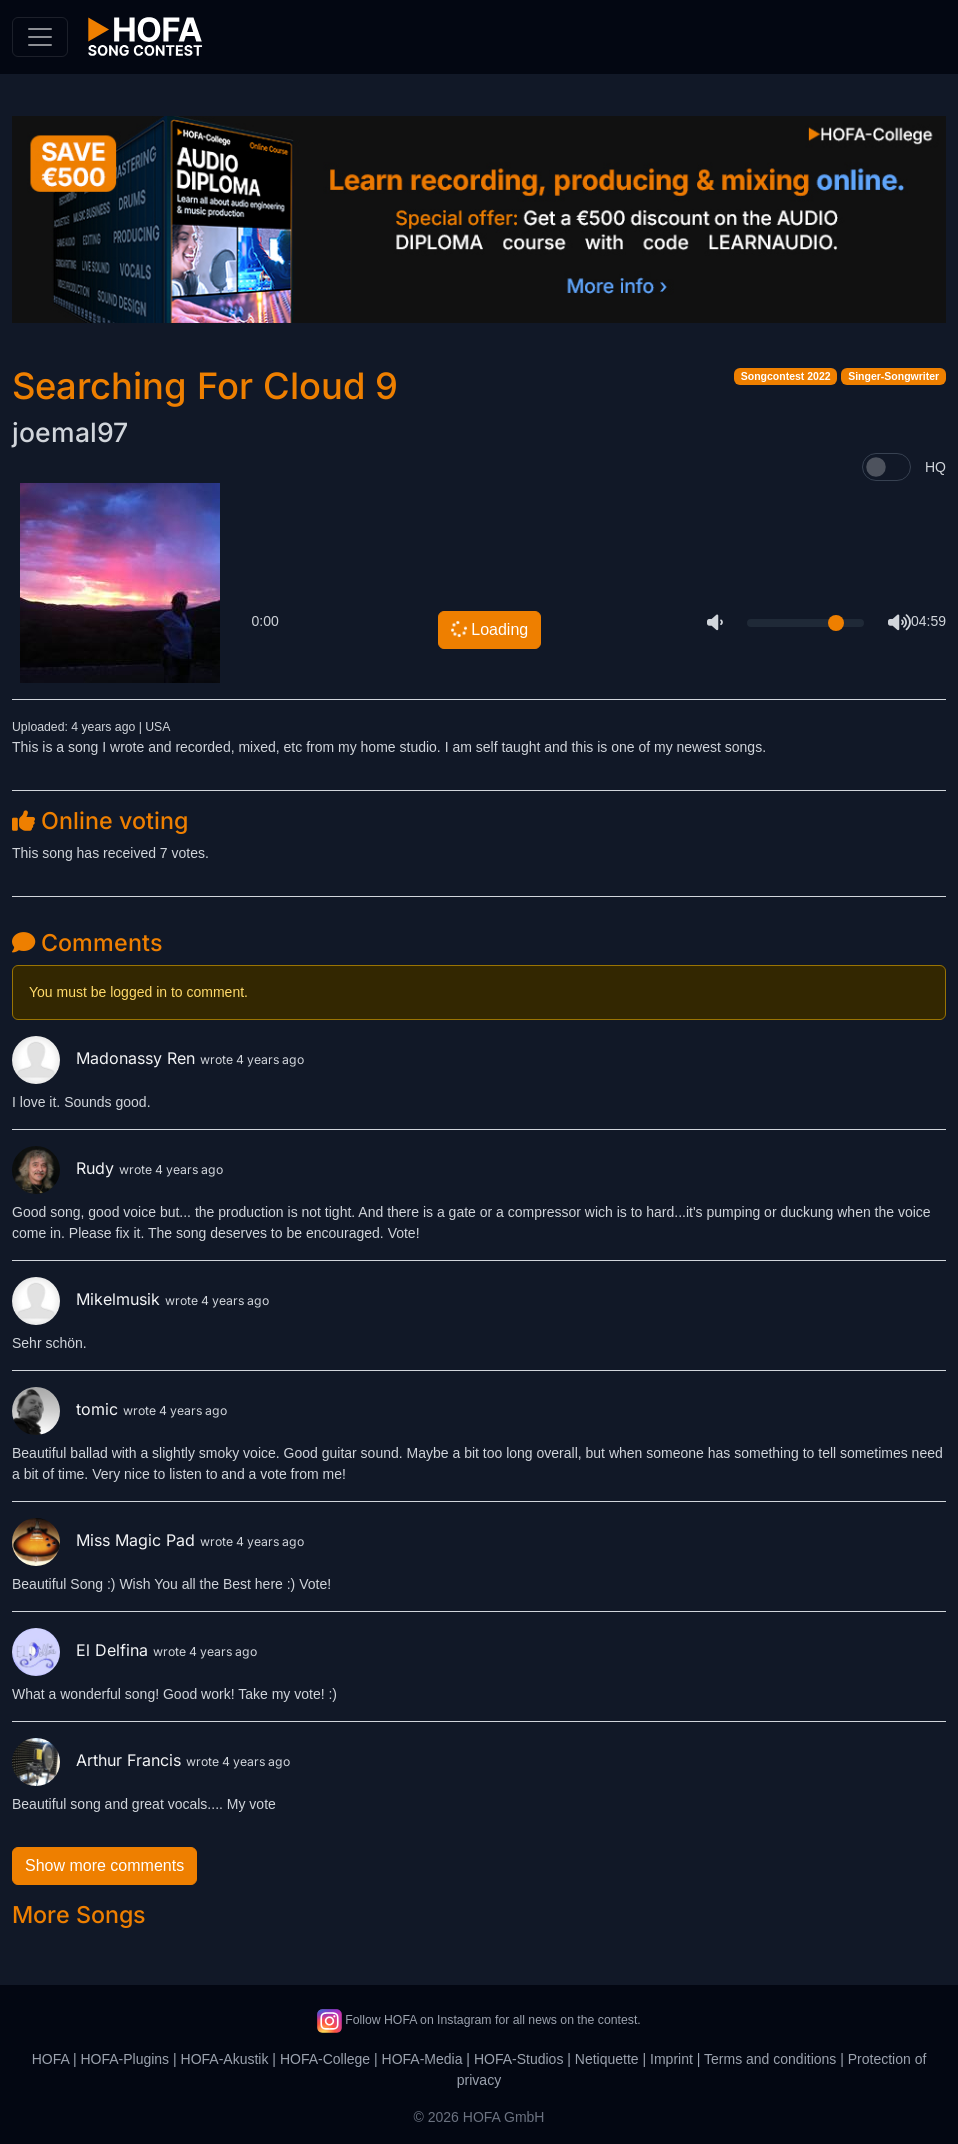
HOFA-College (325, 2059)
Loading (488, 629)
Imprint (671, 2059)
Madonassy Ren (106, 1058)
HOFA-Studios (518, 2059)
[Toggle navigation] (40, 37)
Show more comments (104, 1865)
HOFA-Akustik (225, 2059)
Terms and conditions (770, 2059)
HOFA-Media (422, 2059)
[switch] (886, 467)
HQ (935, 467)
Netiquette (607, 2059)
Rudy (65, 1168)
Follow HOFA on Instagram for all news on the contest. (478, 2020)
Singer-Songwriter (893, 376)
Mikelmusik (88, 1299)
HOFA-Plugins (124, 2059)
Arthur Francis (99, 1760)
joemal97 (70, 432)
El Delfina (82, 1650)
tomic (67, 1409)
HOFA (50, 2059)
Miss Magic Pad (106, 1540)
